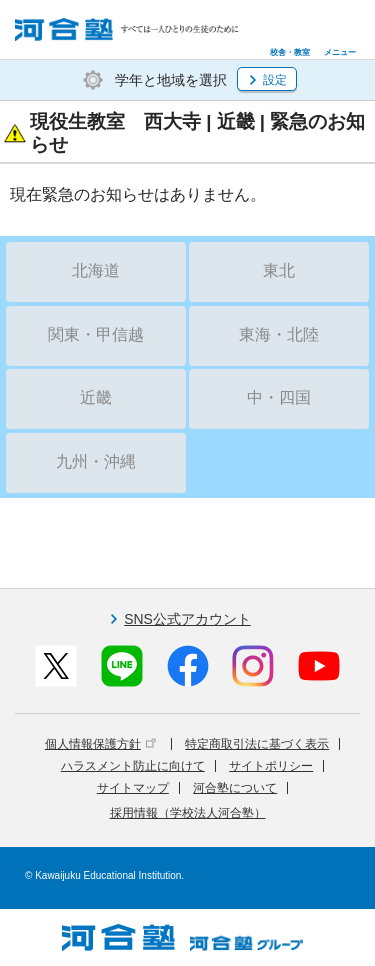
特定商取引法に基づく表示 (257, 744)
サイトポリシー (271, 766)
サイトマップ (133, 788)
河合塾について (235, 788)
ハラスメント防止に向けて (133, 766)
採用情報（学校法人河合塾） (188, 813)
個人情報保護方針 (100, 744)
